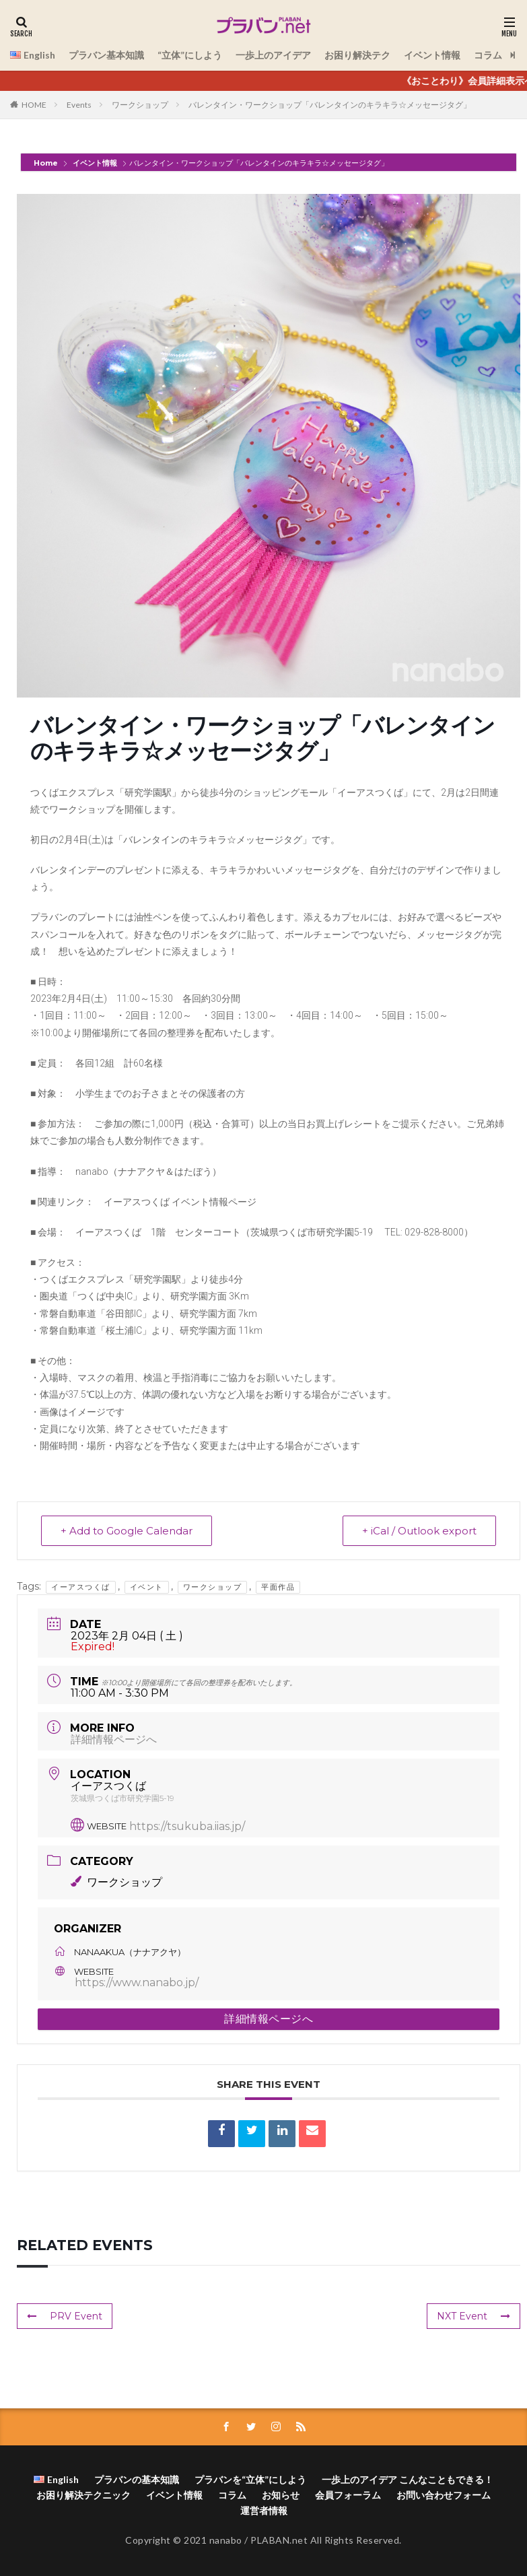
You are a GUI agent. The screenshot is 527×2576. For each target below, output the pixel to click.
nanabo (225, 2540)
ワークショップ (140, 105)
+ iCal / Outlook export (419, 1530)
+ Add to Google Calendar (126, 1530)
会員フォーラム (348, 2495)
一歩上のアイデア (273, 55)
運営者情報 (263, 2510)
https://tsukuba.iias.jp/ (187, 1825)
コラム (488, 55)
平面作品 (278, 1587)
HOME (34, 105)
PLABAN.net (279, 2540)
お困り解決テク (357, 55)
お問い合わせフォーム (443, 2495)
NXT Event (473, 2316)
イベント (147, 1587)
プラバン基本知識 (106, 55)
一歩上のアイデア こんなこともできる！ (407, 2479)
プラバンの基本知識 (136, 2479)
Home (47, 163)
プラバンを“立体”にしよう (250, 2479)
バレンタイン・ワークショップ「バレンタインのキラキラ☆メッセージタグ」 (329, 105)
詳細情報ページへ (114, 1739)
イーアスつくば (80, 1587)
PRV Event (64, 2316)
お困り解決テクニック (83, 2495)
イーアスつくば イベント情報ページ (180, 1201)
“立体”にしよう (189, 55)
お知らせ (281, 2495)
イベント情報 (432, 55)
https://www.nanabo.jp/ (137, 1982)
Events (79, 105)
